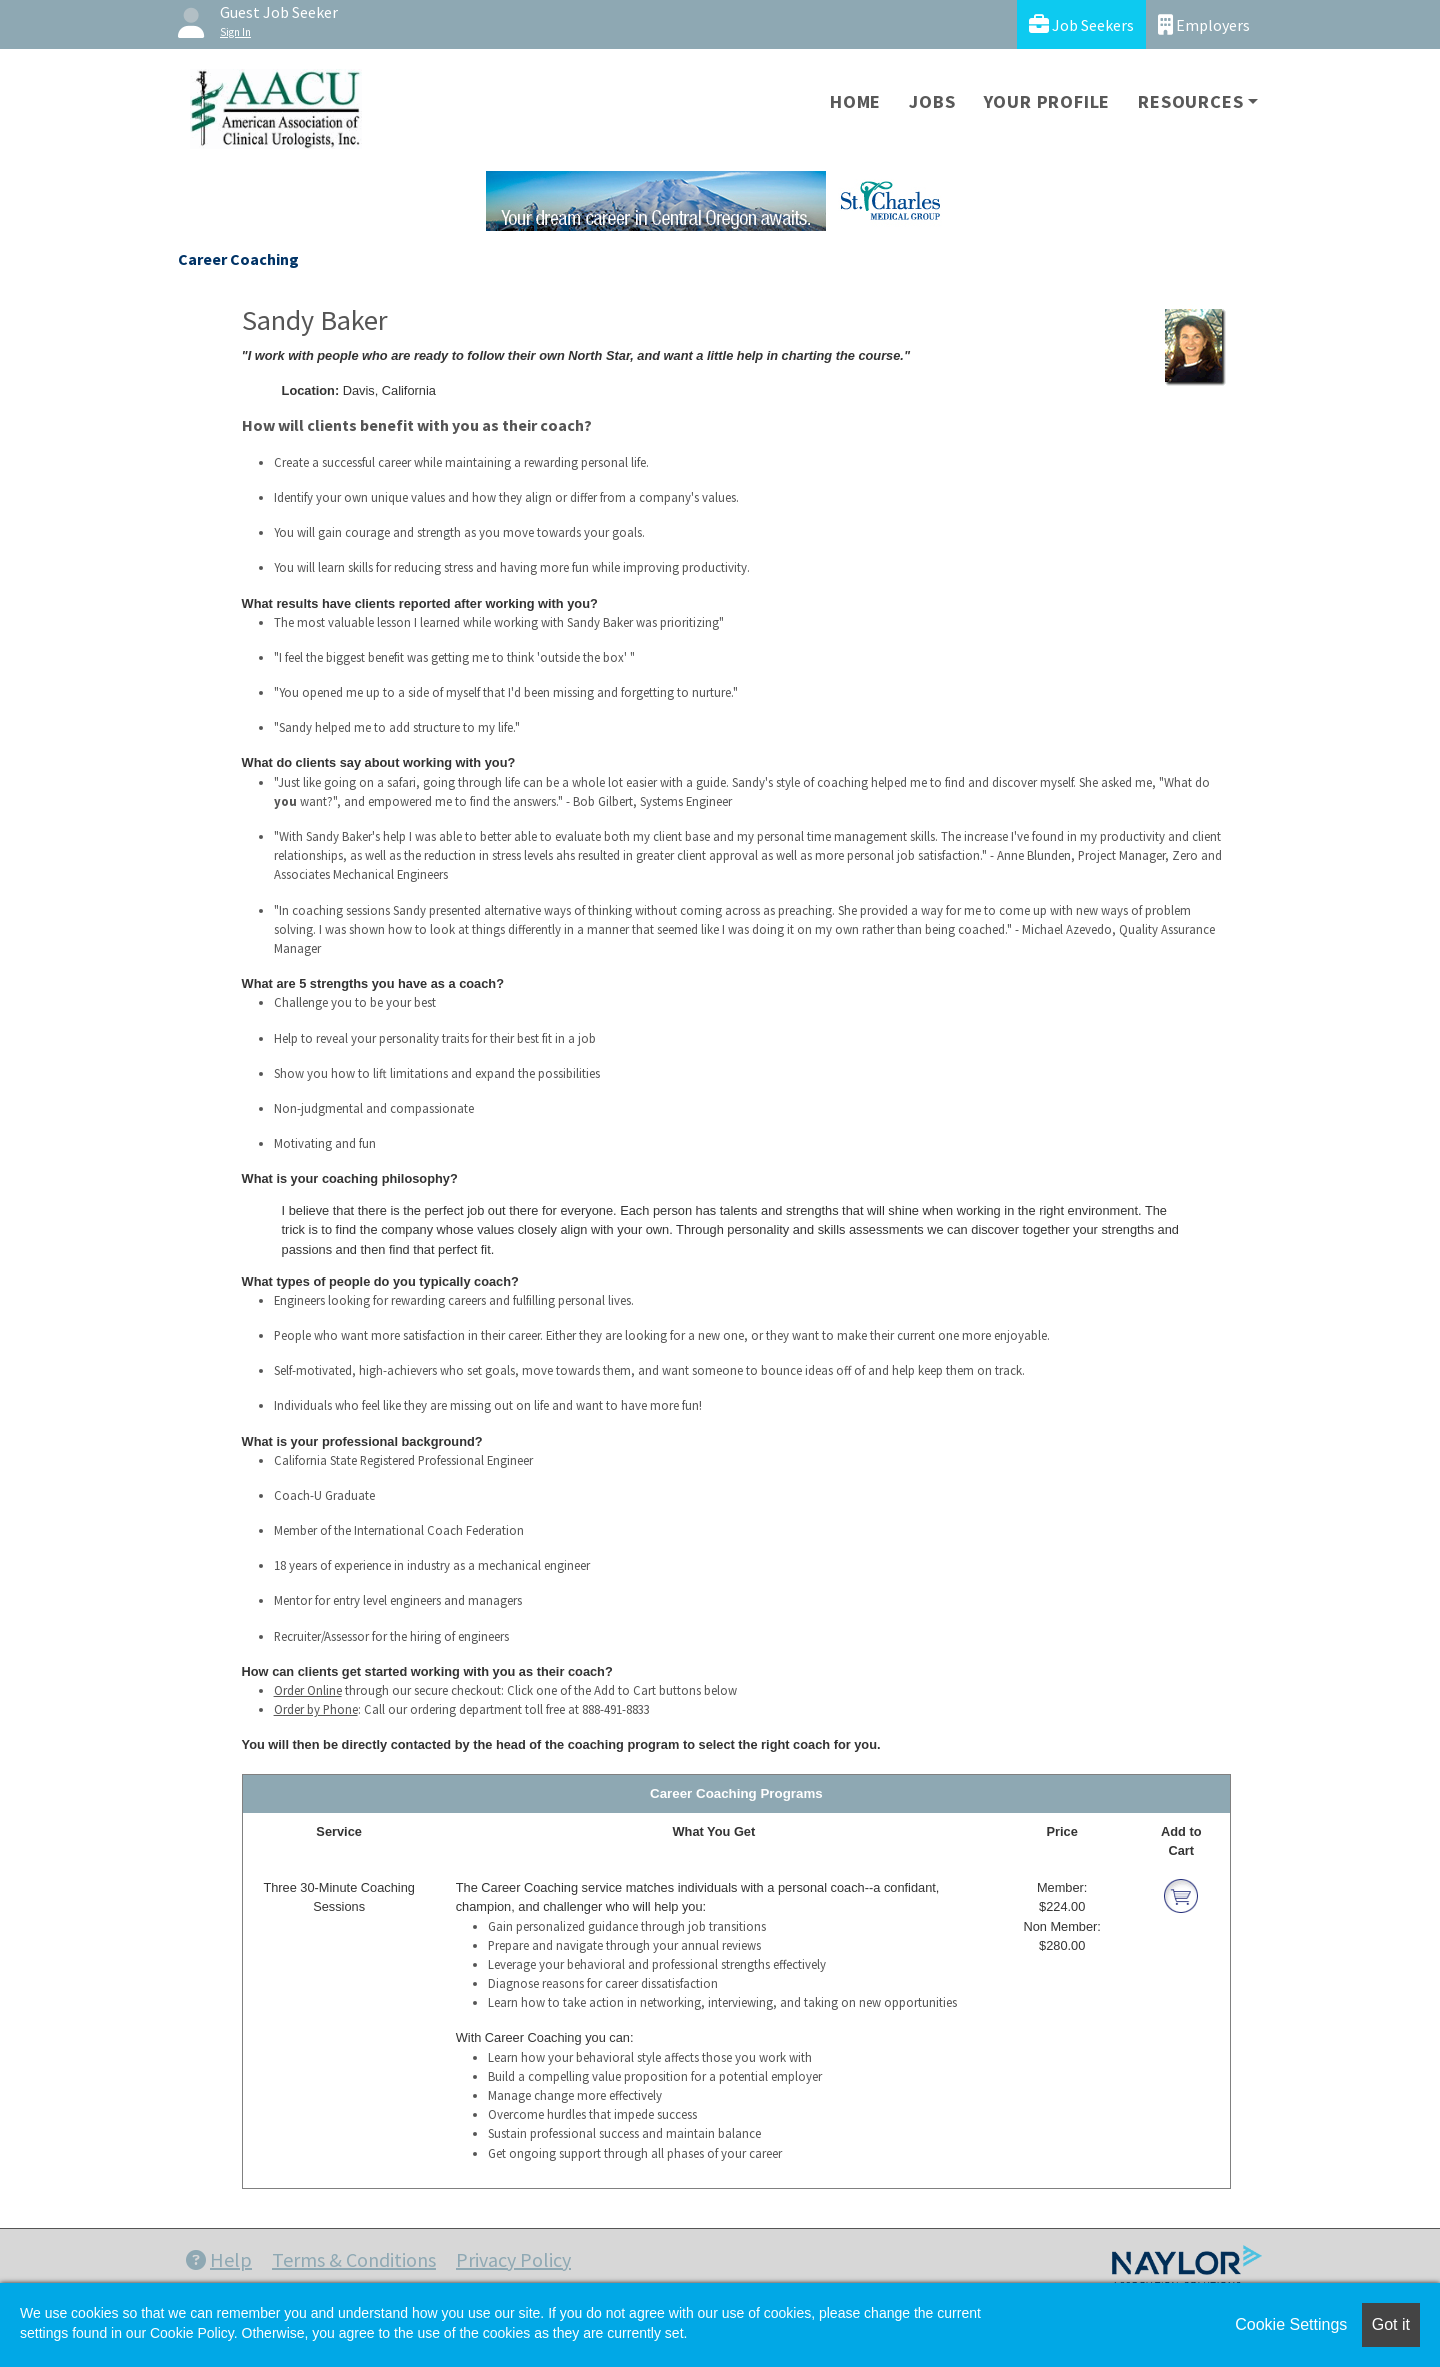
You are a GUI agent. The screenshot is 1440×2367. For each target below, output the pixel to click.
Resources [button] (1190, 101)
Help (219, 2259)
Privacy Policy (513, 2259)
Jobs (932, 101)
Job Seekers (1081, 24)
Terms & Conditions (354, 2259)
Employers (1204, 24)
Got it (1391, 2324)
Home (855, 101)
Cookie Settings (1291, 2324)
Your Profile (1047, 101)
